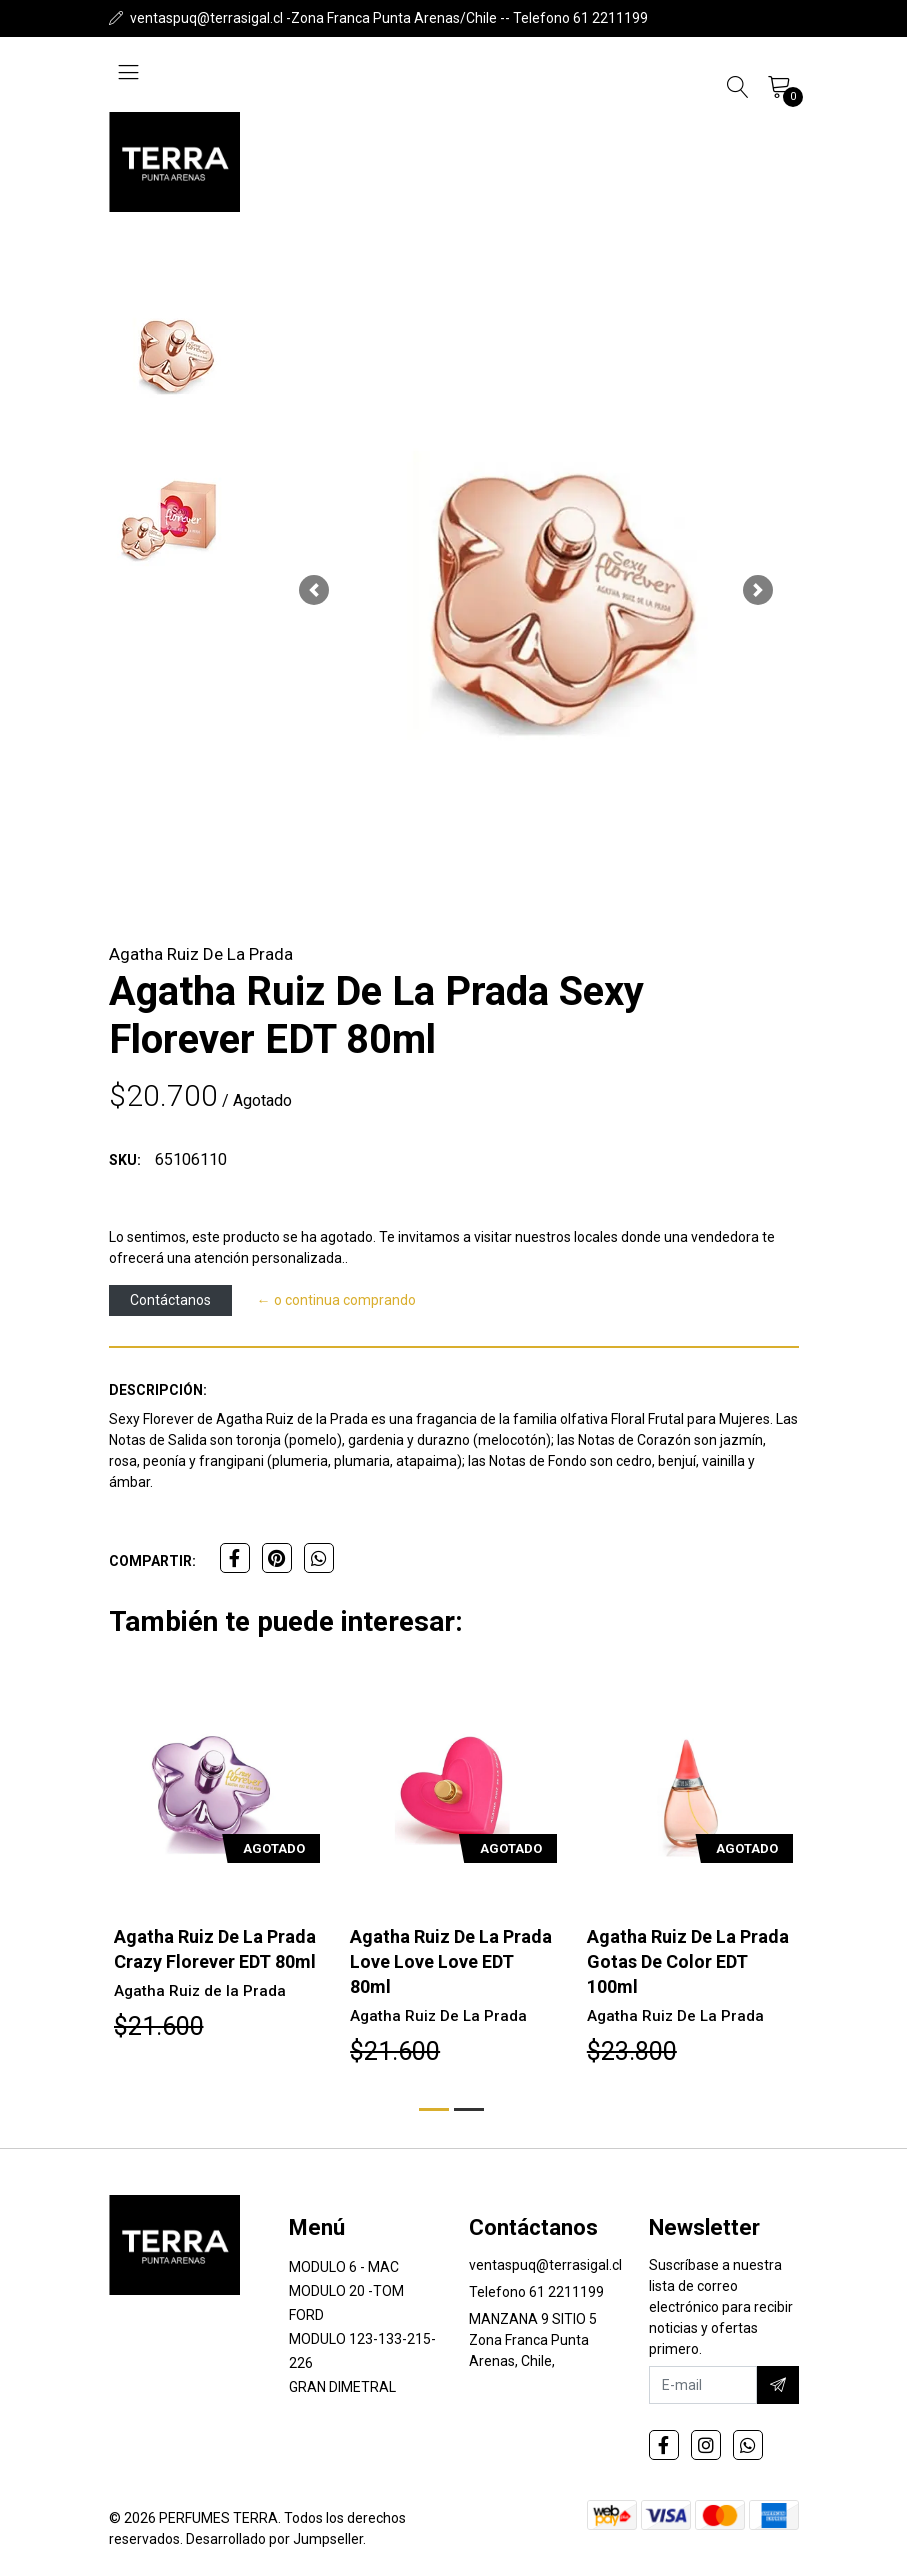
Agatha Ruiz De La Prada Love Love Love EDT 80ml (451, 1961)
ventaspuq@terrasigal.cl (545, 2265)
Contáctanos (170, 1300)
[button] (314, 590)
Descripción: (158, 1390)
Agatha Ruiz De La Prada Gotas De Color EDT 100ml (688, 1961)
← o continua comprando (336, 1300)
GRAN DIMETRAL (342, 2387)
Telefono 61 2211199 (536, 2292)
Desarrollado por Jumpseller (274, 2539)
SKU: (125, 1160)
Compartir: (152, 1561)
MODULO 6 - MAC (344, 2267)
